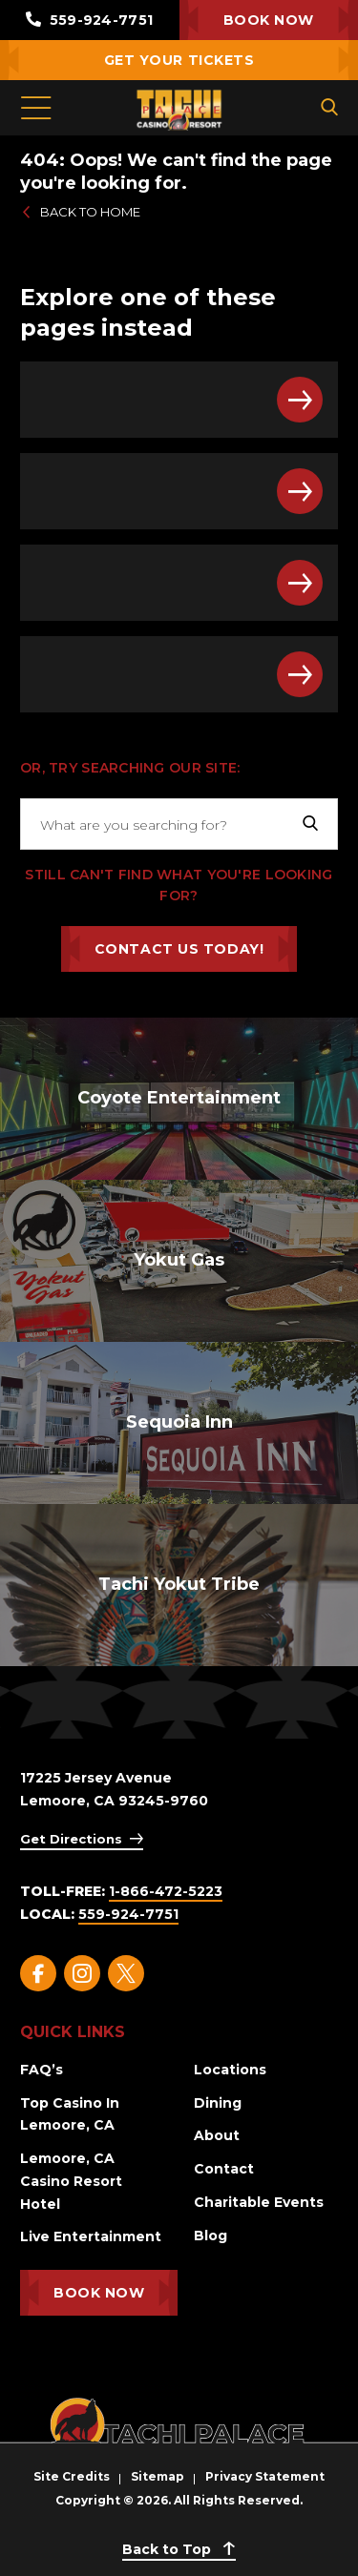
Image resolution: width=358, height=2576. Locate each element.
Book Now (268, 20)
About (217, 2135)
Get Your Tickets (179, 60)
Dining (218, 2103)
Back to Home (80, 211)
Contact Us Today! (179, 949)
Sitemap (157, 2476)
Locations (230, 2069)
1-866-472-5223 (165, 1891)
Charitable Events (259, 2202)
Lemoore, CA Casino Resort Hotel (71, 2181)
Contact (224, 2168)
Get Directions (71, 1838)
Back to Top (179, 2549)
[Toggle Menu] (35, 108)
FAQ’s (41, 2069)
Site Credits (71, 2476)
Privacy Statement (265, 2476)
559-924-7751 (89, 21)
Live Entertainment (90, 2236)
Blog (210, 2235)
